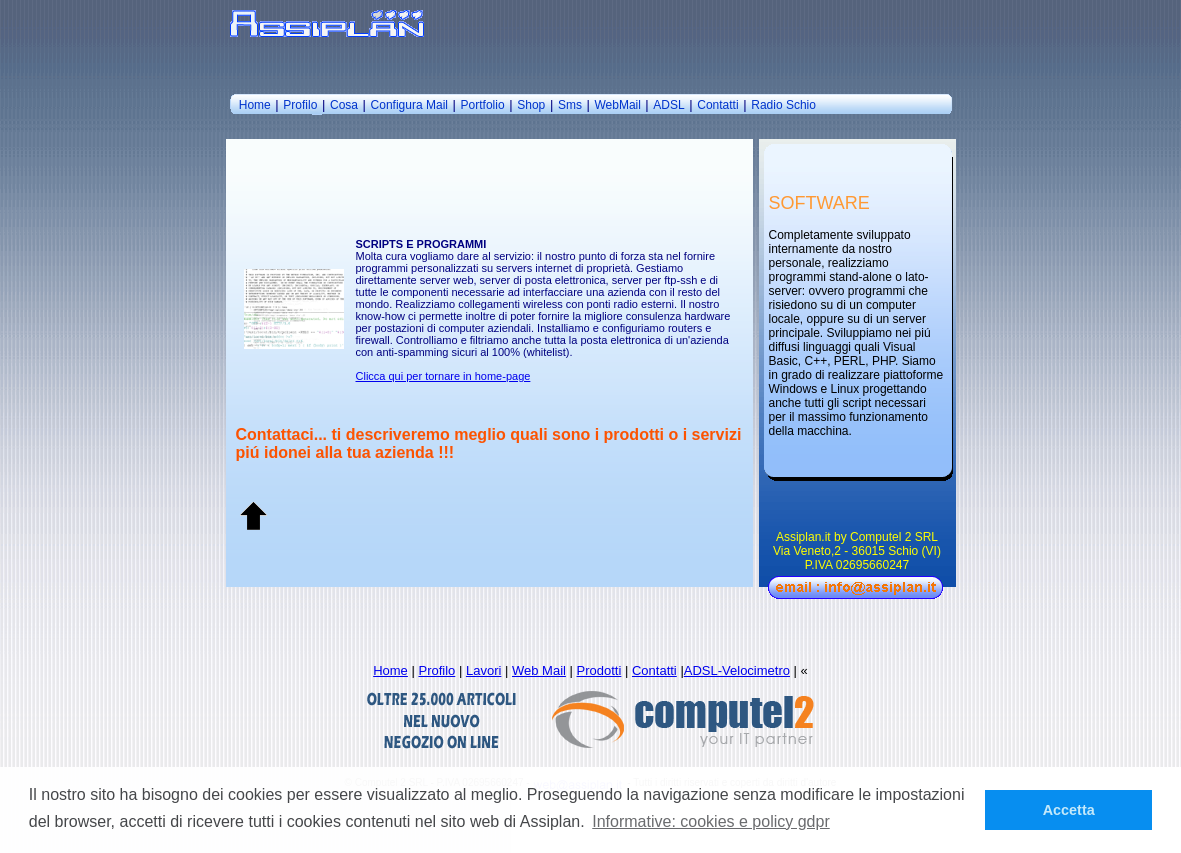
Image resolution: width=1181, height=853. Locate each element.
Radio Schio (783, 105)
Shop (531, 105)
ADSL (668, 105)
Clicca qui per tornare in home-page (443, 376)
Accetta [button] (1069, 810)
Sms (570, 105)
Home (255, 105)
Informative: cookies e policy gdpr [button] (710, 821)
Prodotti (599, 670)
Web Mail (539, 670)
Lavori (483, 670)
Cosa (344, 105)
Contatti (717, 105)
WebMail (619, 105)
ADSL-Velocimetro (737, 670)
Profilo (300, 105)
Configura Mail (409, 105)
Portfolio (483, 105)
